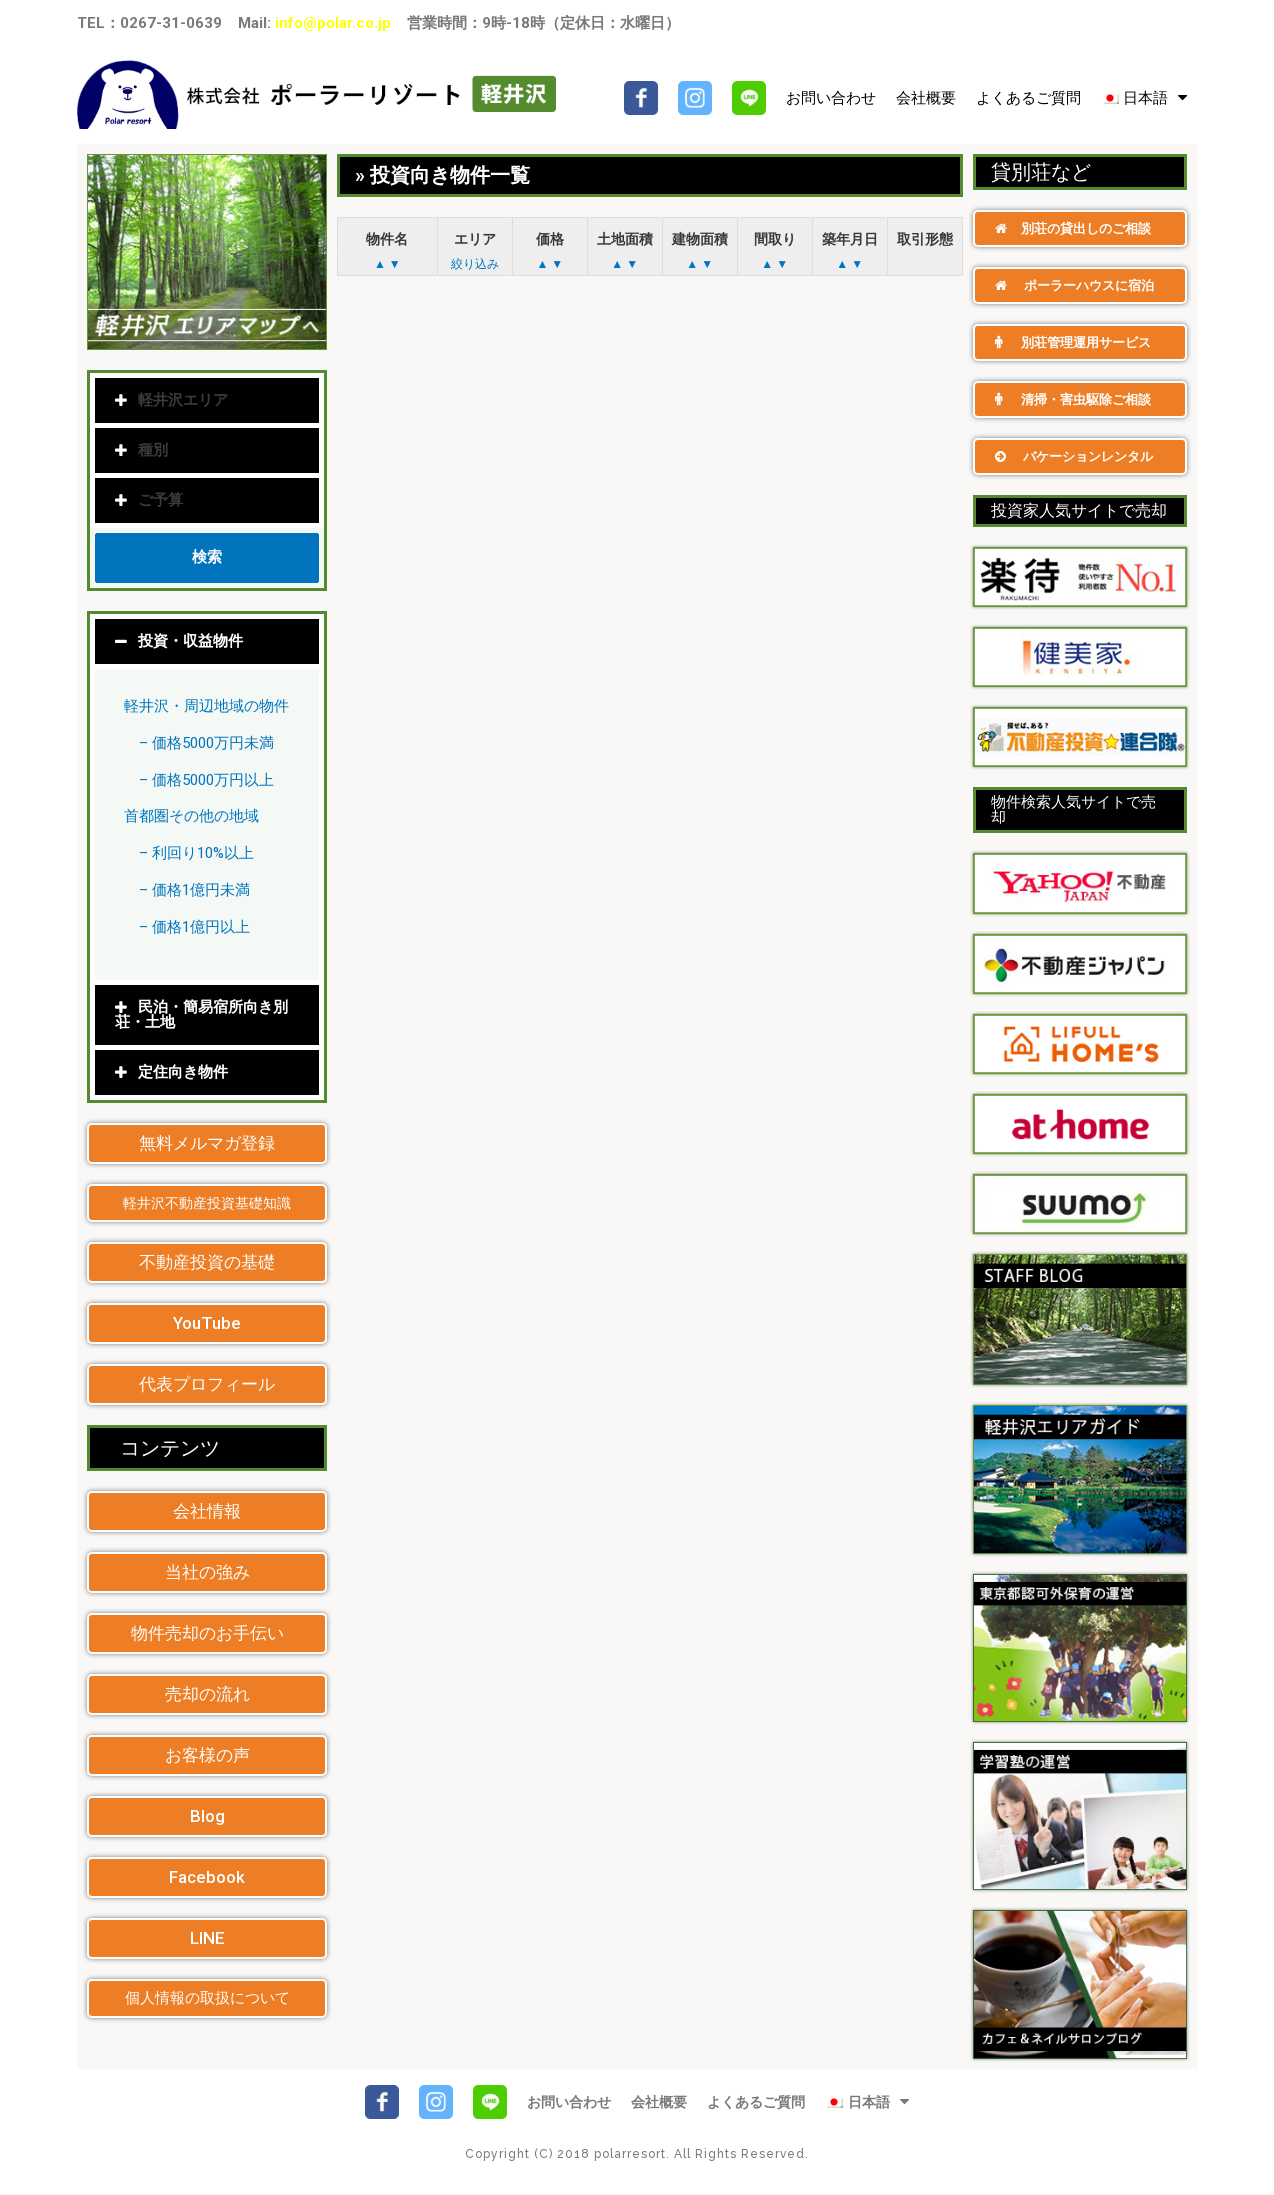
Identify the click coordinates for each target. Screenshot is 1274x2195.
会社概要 (926, 98)
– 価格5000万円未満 (206, 743)
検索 (207, 557)
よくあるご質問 (1028, 98)
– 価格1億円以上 (194, 927)
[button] (207, 1143)
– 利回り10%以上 (196, 853)
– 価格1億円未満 (194, 890)
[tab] (207, 641)
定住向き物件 (183, 1072)
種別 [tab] (141, 450)
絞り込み (475, 264)
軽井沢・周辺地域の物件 (206, 706)
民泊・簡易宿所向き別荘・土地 (201, 1014)
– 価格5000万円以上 (206, 780)
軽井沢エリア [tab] (171, 400)
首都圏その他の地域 (191, 816)
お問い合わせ (831, 98)
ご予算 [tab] (149, 500)
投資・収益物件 (190, 641)
